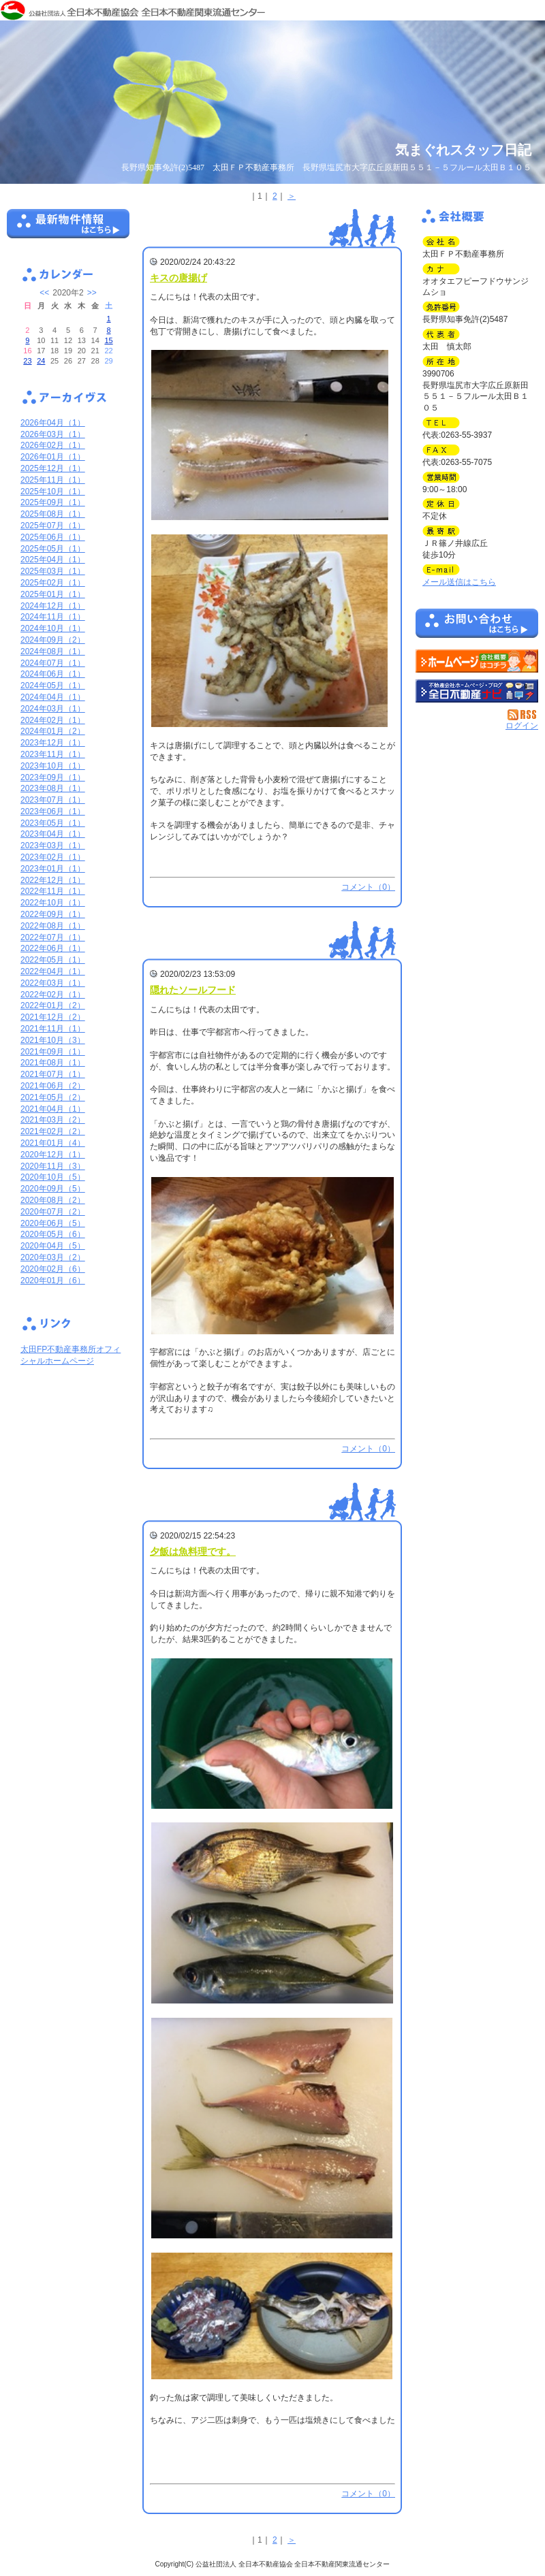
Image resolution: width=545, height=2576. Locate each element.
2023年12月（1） (52, 742)
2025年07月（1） (52, 525)
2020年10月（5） (52, 1177)
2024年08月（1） (52, 651)
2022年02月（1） (52, 994)
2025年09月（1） (52, 502)
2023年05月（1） (52, 823)
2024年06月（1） (52, 674)
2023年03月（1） (52, 845)
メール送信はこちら (459, 582)
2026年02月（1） (52, 445)
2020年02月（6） (52, 1269)
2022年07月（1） (52, 937)
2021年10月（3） (52, 1040)
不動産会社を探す (477, 691)
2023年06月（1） (52, 811)
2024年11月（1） (52, 617)
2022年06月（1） (52, 948)
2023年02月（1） (52, 857)
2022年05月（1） (52, 960)
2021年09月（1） (52, 1052)
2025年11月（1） (52, 480)
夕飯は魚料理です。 (193, 1551)
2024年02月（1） (52, 720)
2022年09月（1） (52, 914)
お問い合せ (477, 626)
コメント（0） (368, 887)
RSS (523, 714)
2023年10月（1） (52, 766)
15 (108, 340)
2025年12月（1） (52, 468)
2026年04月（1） (52, 423)
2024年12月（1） (52, 606)
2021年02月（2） (52, 1131)
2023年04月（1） (52, 834)
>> (92, 292)
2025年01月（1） (52, 594)
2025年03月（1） (52, 571)
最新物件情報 (68, 229)
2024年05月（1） (52, 685)
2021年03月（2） (52, 1120)
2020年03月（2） (52, 1257)
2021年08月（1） (52, 1062)
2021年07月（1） (52, 1074)
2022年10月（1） (52, 902)
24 (41, 361)
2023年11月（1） (52, 754)
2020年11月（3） (52, 1166)
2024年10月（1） (52, 628)
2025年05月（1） (52, 548)
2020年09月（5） (52, 1188)
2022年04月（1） (52, 971)
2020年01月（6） (52, 1280)
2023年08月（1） (52, 788)
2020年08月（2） (52, 1200)
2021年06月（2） (52, 1086)
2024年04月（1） (52, 697)
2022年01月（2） (52, 1005)
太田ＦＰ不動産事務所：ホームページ (477, 661)
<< (44, 292)
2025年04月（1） (52, 559)
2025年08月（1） (52, 514)
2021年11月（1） (52, 1028)
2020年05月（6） (52, 1234)
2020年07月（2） (52, 1212)
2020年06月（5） (52, 1223)
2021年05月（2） (52, 1097)
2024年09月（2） (52, 640)
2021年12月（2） (52, 1017)
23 (27, 361)
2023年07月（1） (52, 800)
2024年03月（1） (52, 708)
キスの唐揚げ (178, 277)
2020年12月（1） (52, 1154)
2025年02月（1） (52, 582)
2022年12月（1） (52, 880)
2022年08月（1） (52, 926)
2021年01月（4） (52, 1143)
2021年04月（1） (52, 1109)
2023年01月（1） (52, 868)
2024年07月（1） (52, 663)
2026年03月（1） (52, 434)
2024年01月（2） (52, 731)
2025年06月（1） (52, 537)
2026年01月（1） (52, 457)
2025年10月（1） (52, 491)
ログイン (521, 725)
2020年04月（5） (52, 1246)
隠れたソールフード (193, 989)
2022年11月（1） (52, 891)
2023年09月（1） (52, 777)
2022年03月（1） (52, 983)
